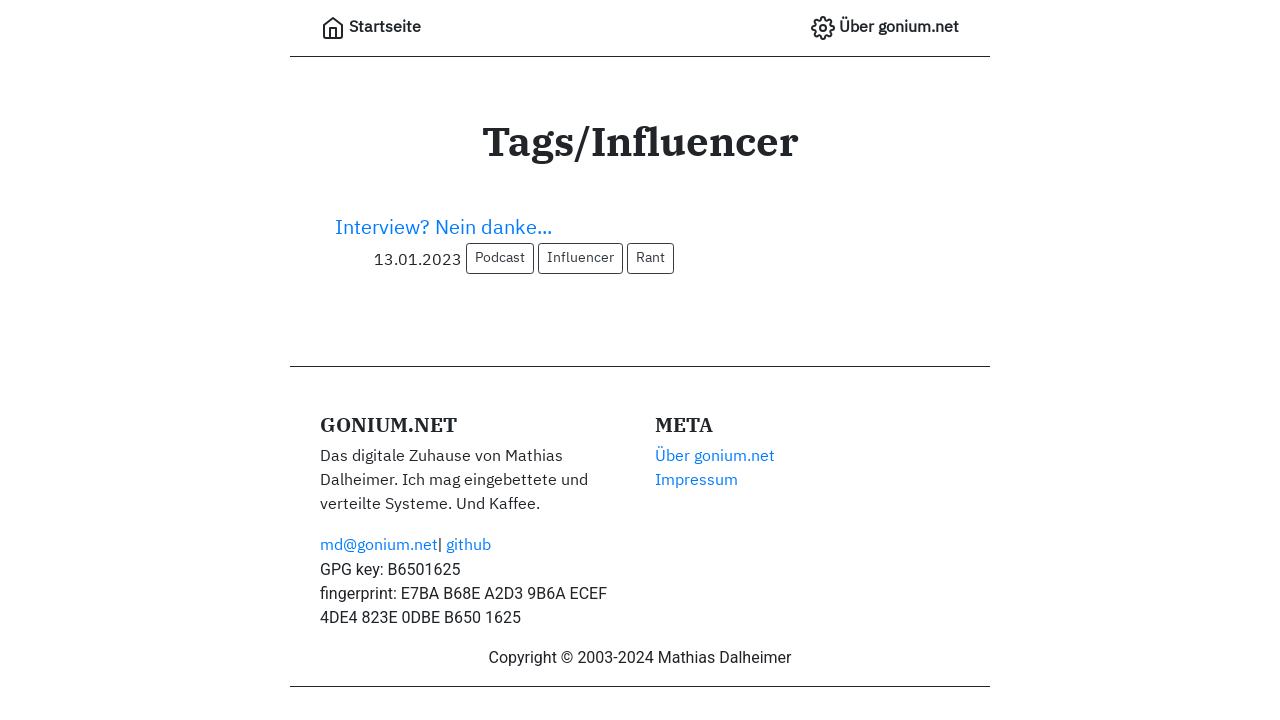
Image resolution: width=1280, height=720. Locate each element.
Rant (650, 258)
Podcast (500, 258)
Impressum (696, 481)
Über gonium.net (885, 28)
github (468, 546)
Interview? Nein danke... (443, 228)
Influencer (580, 258)
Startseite (371, 28)
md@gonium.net (379, 546)
